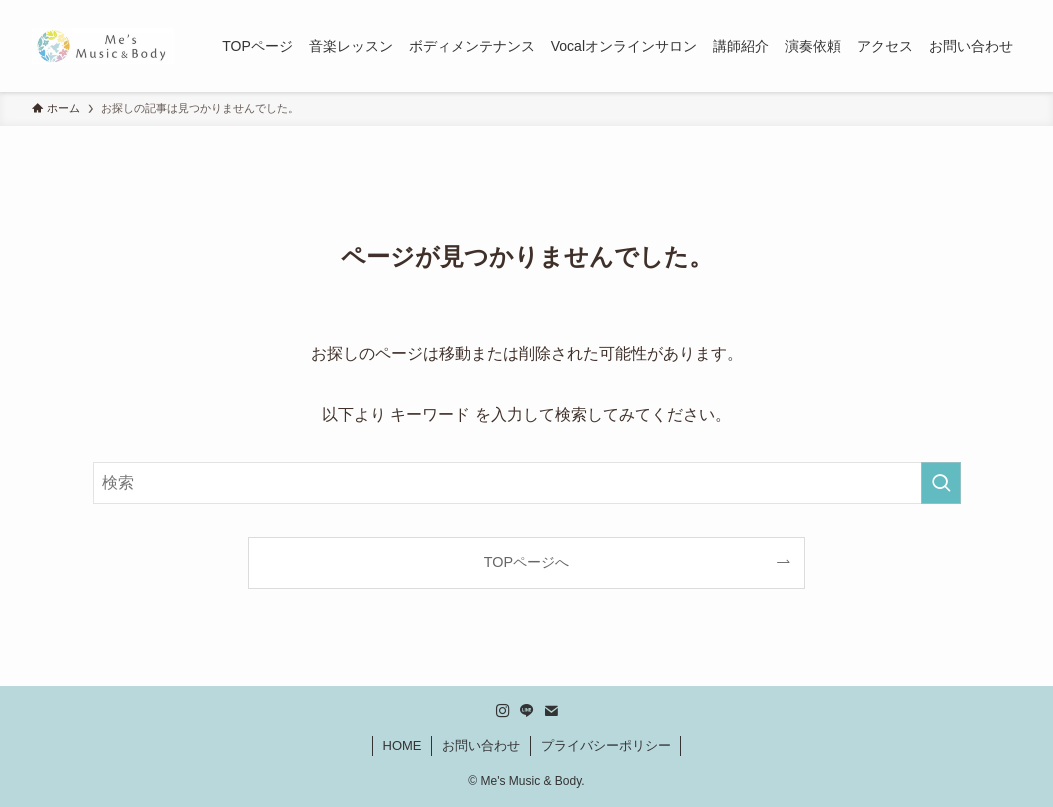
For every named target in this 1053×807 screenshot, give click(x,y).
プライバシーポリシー (606, 745)
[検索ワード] (527, 483)
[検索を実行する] (941, 483)
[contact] (551, 711)
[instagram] (503, 711)
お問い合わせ (481, 745)
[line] (527, 711)
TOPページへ (526, 562)
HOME (402, 745)
